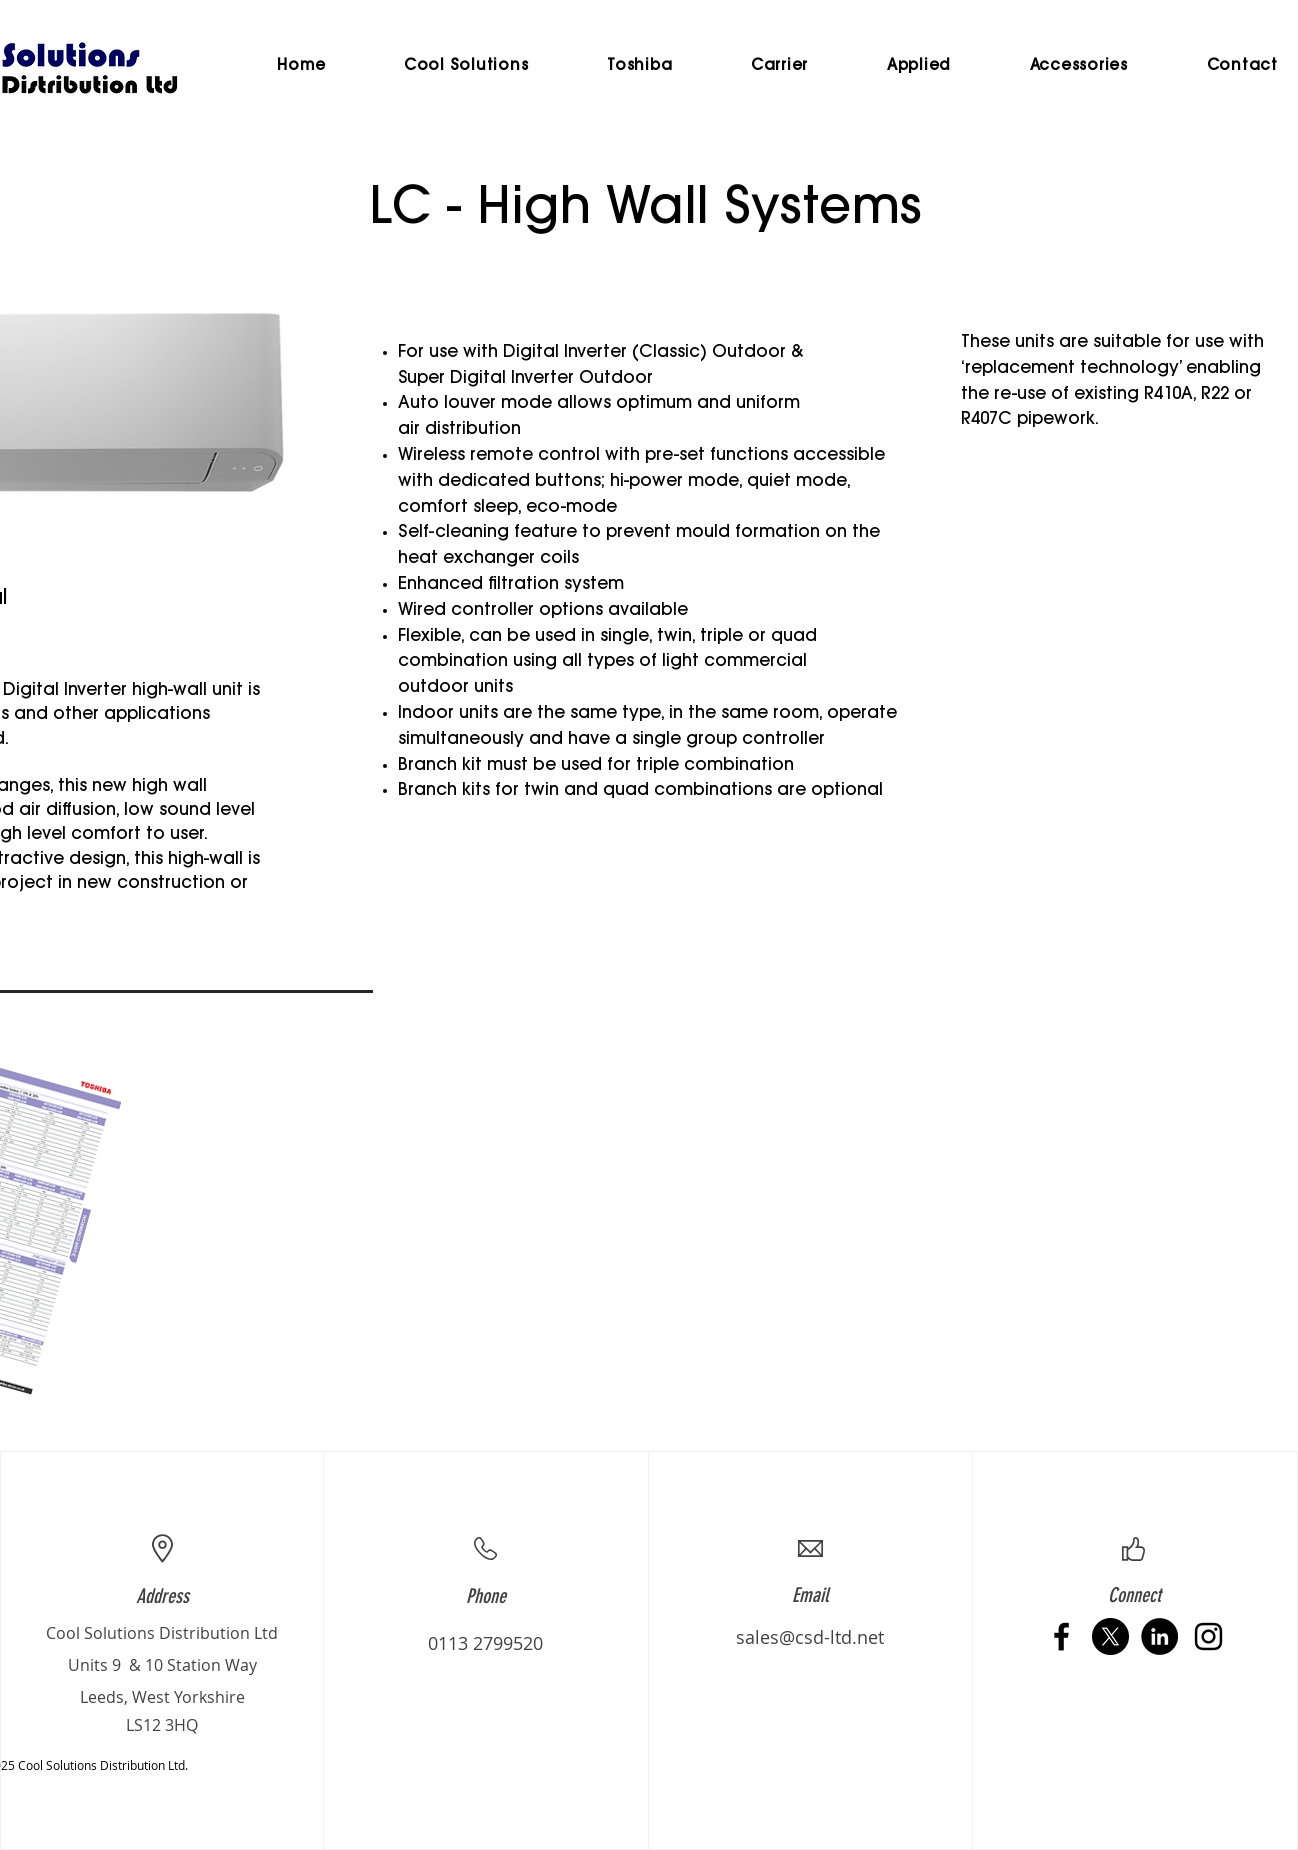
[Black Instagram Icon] (1208, 1636)
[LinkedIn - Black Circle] (1159, 1636)
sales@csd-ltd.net (810, 1637)
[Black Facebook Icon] (1061, 1636)
